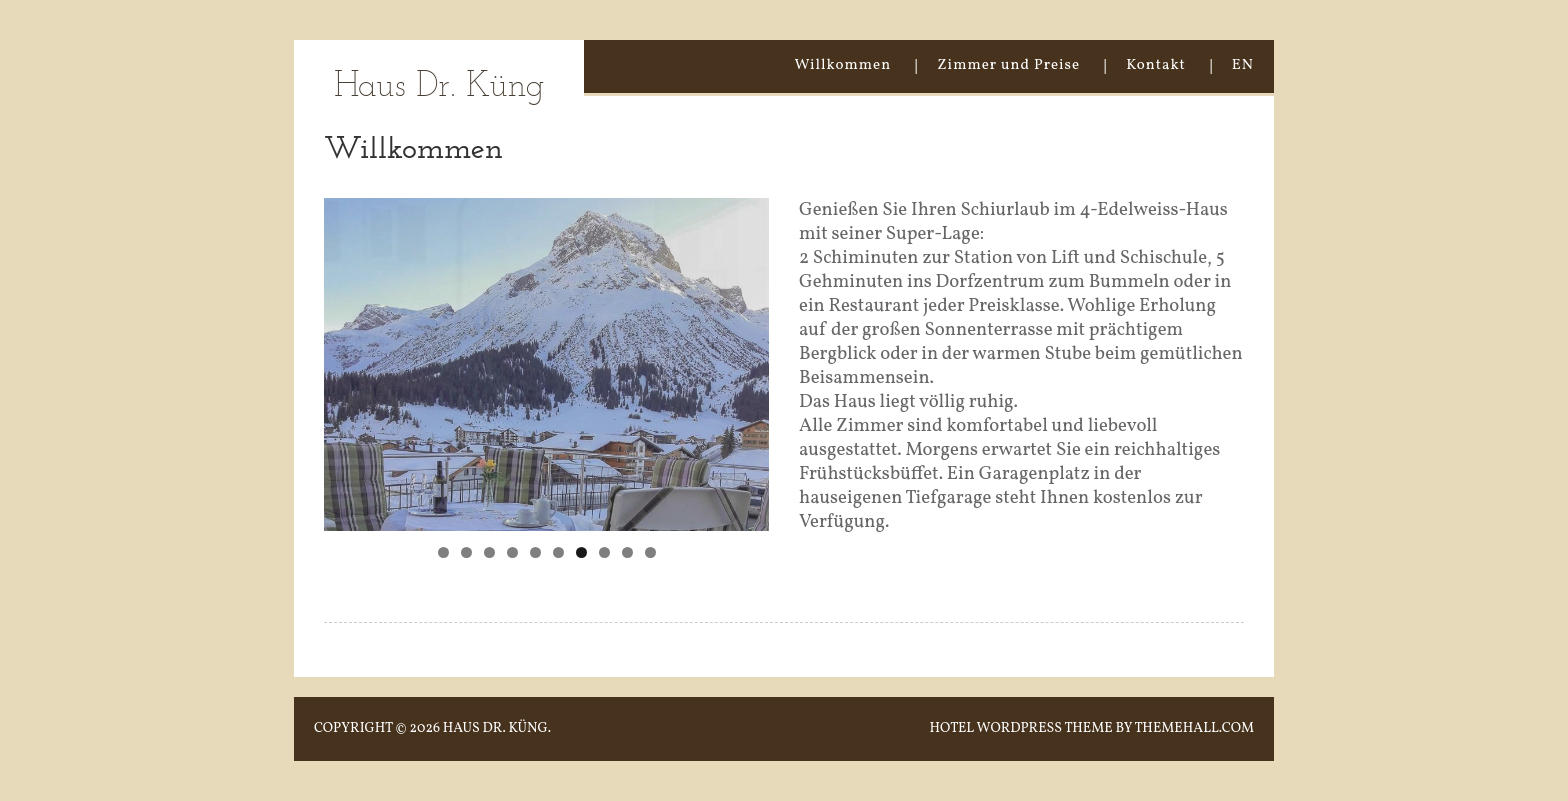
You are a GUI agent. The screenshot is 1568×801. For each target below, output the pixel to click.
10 (650, 552)
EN (1243, 65)
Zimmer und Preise (1008, 65)
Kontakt (1156, 65)
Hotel (951, 728)
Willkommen (843, 65)
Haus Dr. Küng (439, 87)
